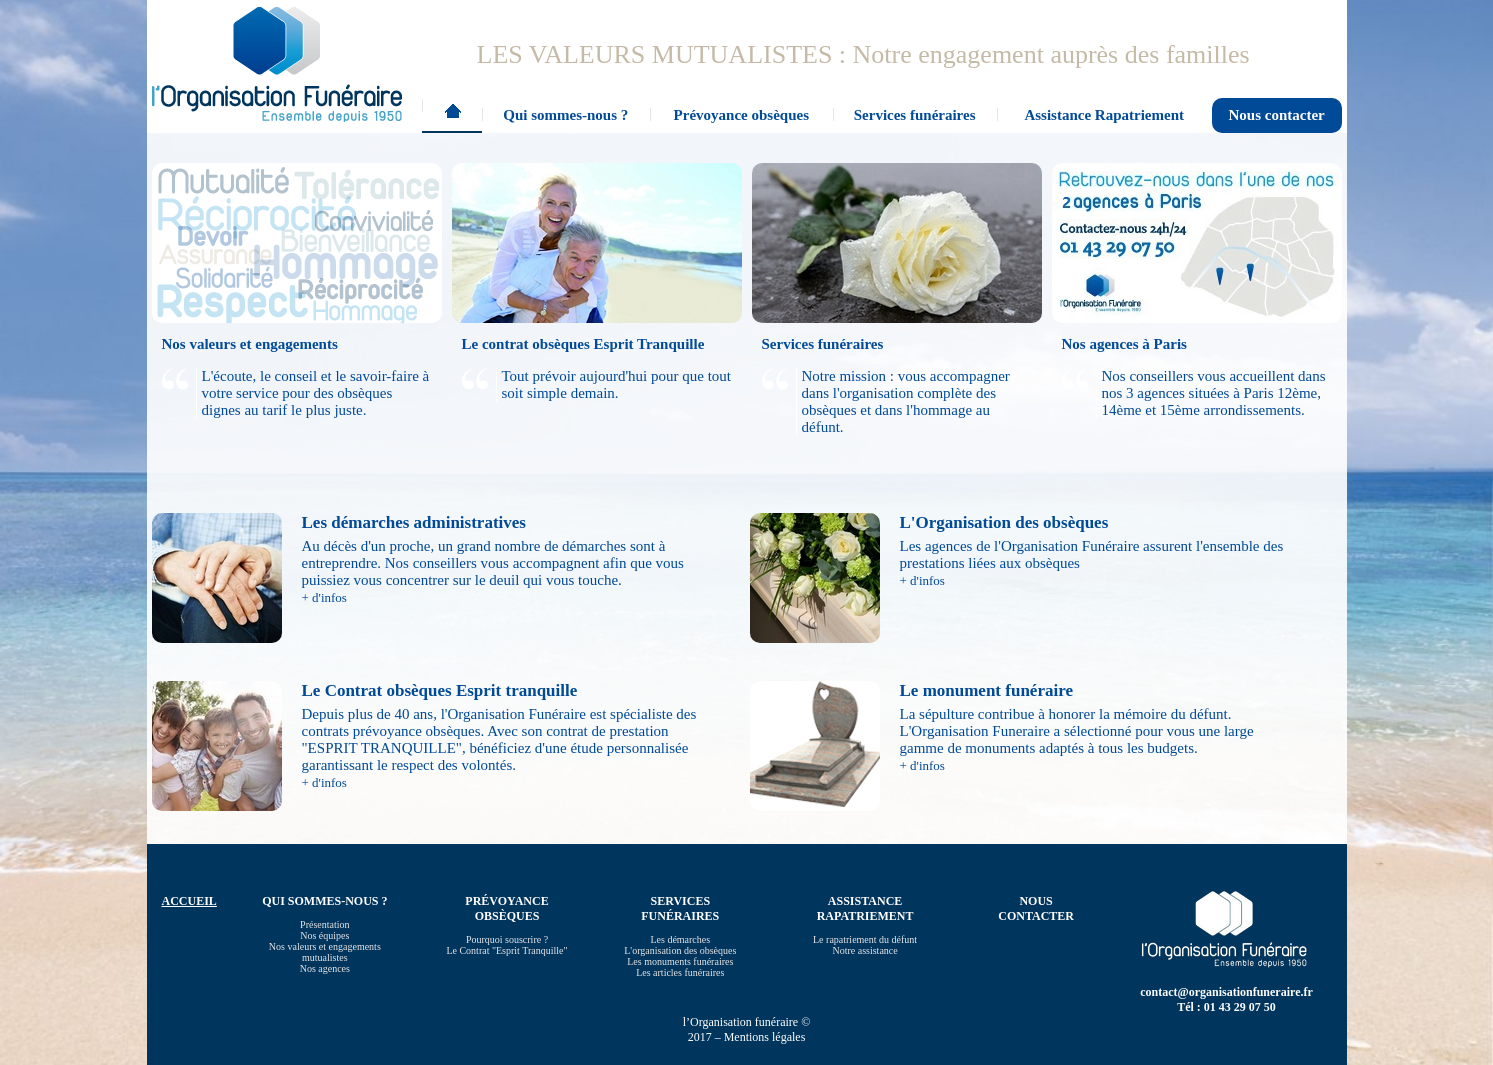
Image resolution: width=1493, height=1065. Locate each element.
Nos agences (325, 968)
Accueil (452, 115)
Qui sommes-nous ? (565, 115)
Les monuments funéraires (680, 961)
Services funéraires (915, 115)
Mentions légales (765, 1037)
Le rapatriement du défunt (865, 939)
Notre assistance (864, 950)
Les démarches (680, 939)
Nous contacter (1277, 115)
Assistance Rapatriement (1104, 115)
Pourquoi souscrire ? (507, 939)
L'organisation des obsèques (680, 950)
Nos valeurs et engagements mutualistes (325, 952)
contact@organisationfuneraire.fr (1226, 992)
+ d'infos (324, 597)
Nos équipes (324, 935)
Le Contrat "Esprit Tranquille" (506, 950)
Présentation (324, 924)
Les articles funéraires (680, 972)
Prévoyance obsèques (741, 115)
